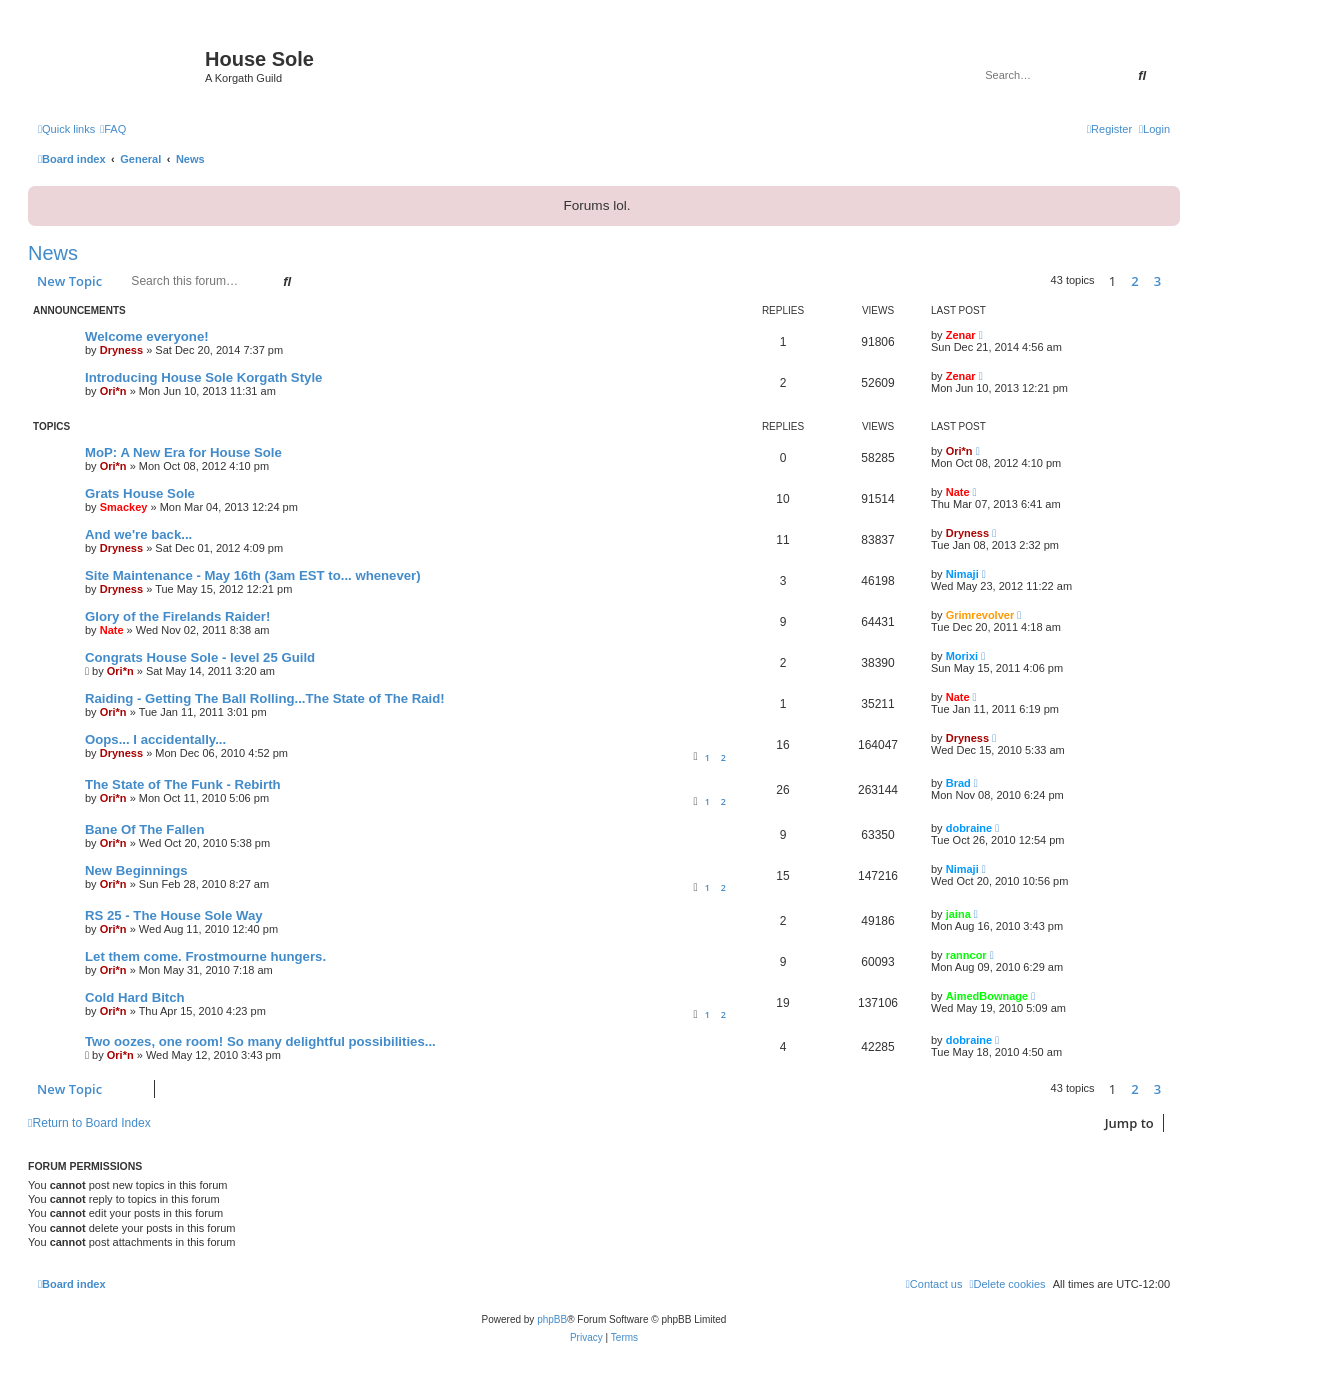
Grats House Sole (140, 493)
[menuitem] (113, 129)
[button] (1175, 281)
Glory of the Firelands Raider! (177, 616)
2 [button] (1134, 281)
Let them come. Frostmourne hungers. (205, 956)
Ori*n (113, 391)
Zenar (961, 335)
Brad (958, 783)
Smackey (124, 507)
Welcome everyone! (147, 336)
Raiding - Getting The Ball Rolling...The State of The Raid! (265, 698)
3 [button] (1157, 281)
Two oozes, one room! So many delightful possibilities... (260, 1041)
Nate (958, 492)
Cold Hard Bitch (135, 997)
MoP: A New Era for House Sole (183, 452)
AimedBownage (987, 996)
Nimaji (962, 574)
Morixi (962, 656)
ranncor (966, 955)
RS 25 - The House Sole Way (174, 915)
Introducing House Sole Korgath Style (203, 377)
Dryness (121, 350)
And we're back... (138, 534)
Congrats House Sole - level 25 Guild (200, 657)
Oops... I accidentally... (155, 739)
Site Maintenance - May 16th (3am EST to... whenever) (253, 575)
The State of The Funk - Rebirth (183, 784)
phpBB (552, 1319)
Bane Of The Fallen (144, 829)
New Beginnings (136, 870)
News (53, 253)
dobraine (969, 828)
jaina (958, 914)
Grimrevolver (980, 615)
